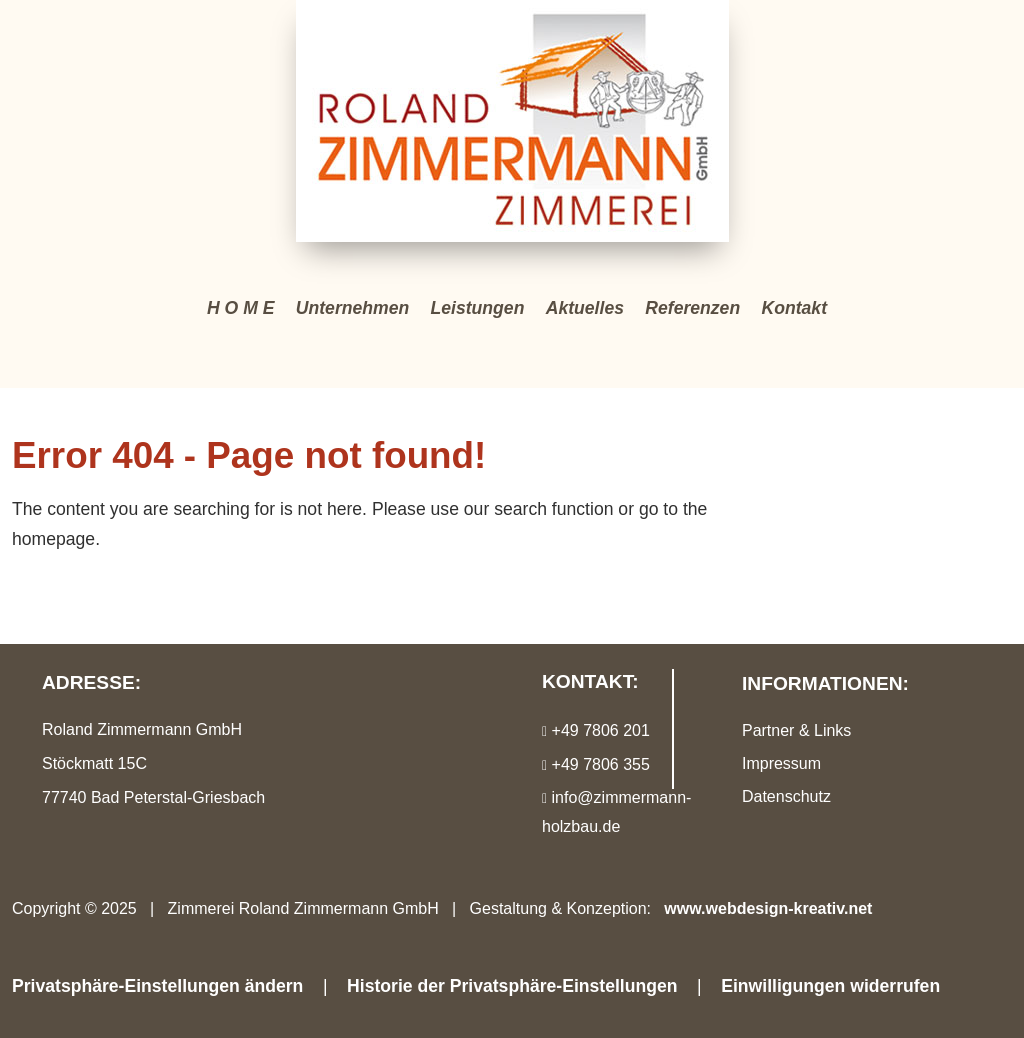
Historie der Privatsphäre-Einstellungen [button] (512, 986)
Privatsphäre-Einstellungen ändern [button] (157, 986)
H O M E (240, 308)
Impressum (781, 763)
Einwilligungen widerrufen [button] (830, 986)
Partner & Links (796, 730)
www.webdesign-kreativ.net (768, 908)
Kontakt (795, 308)
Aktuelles (585, 308)
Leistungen (478, 308)
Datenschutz (786, 796)
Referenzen (692, 308)
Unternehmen (352, 308)
